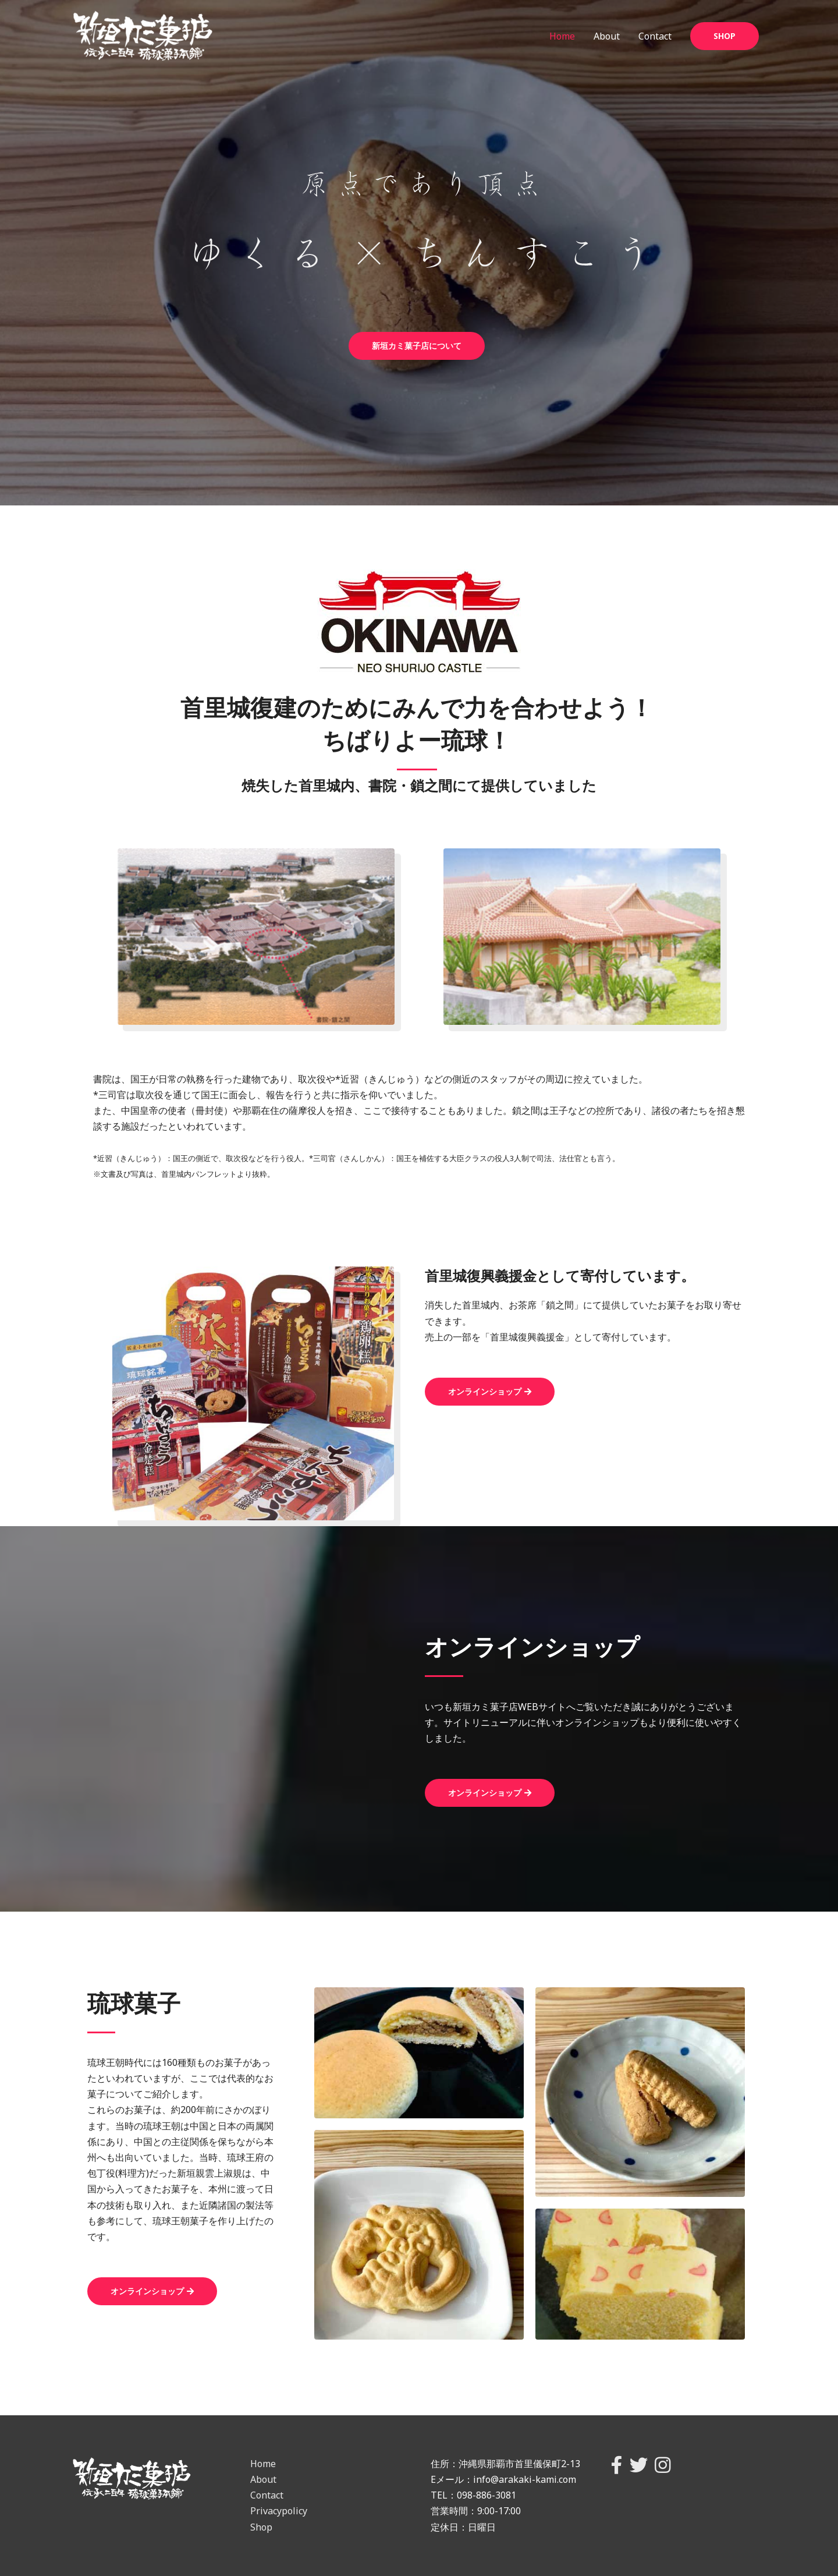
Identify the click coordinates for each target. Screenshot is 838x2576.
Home (562, 36)
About (607, 36)
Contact (655, 36)
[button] (417, 346)
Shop (261, 2527)
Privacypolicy (278, 2510)
